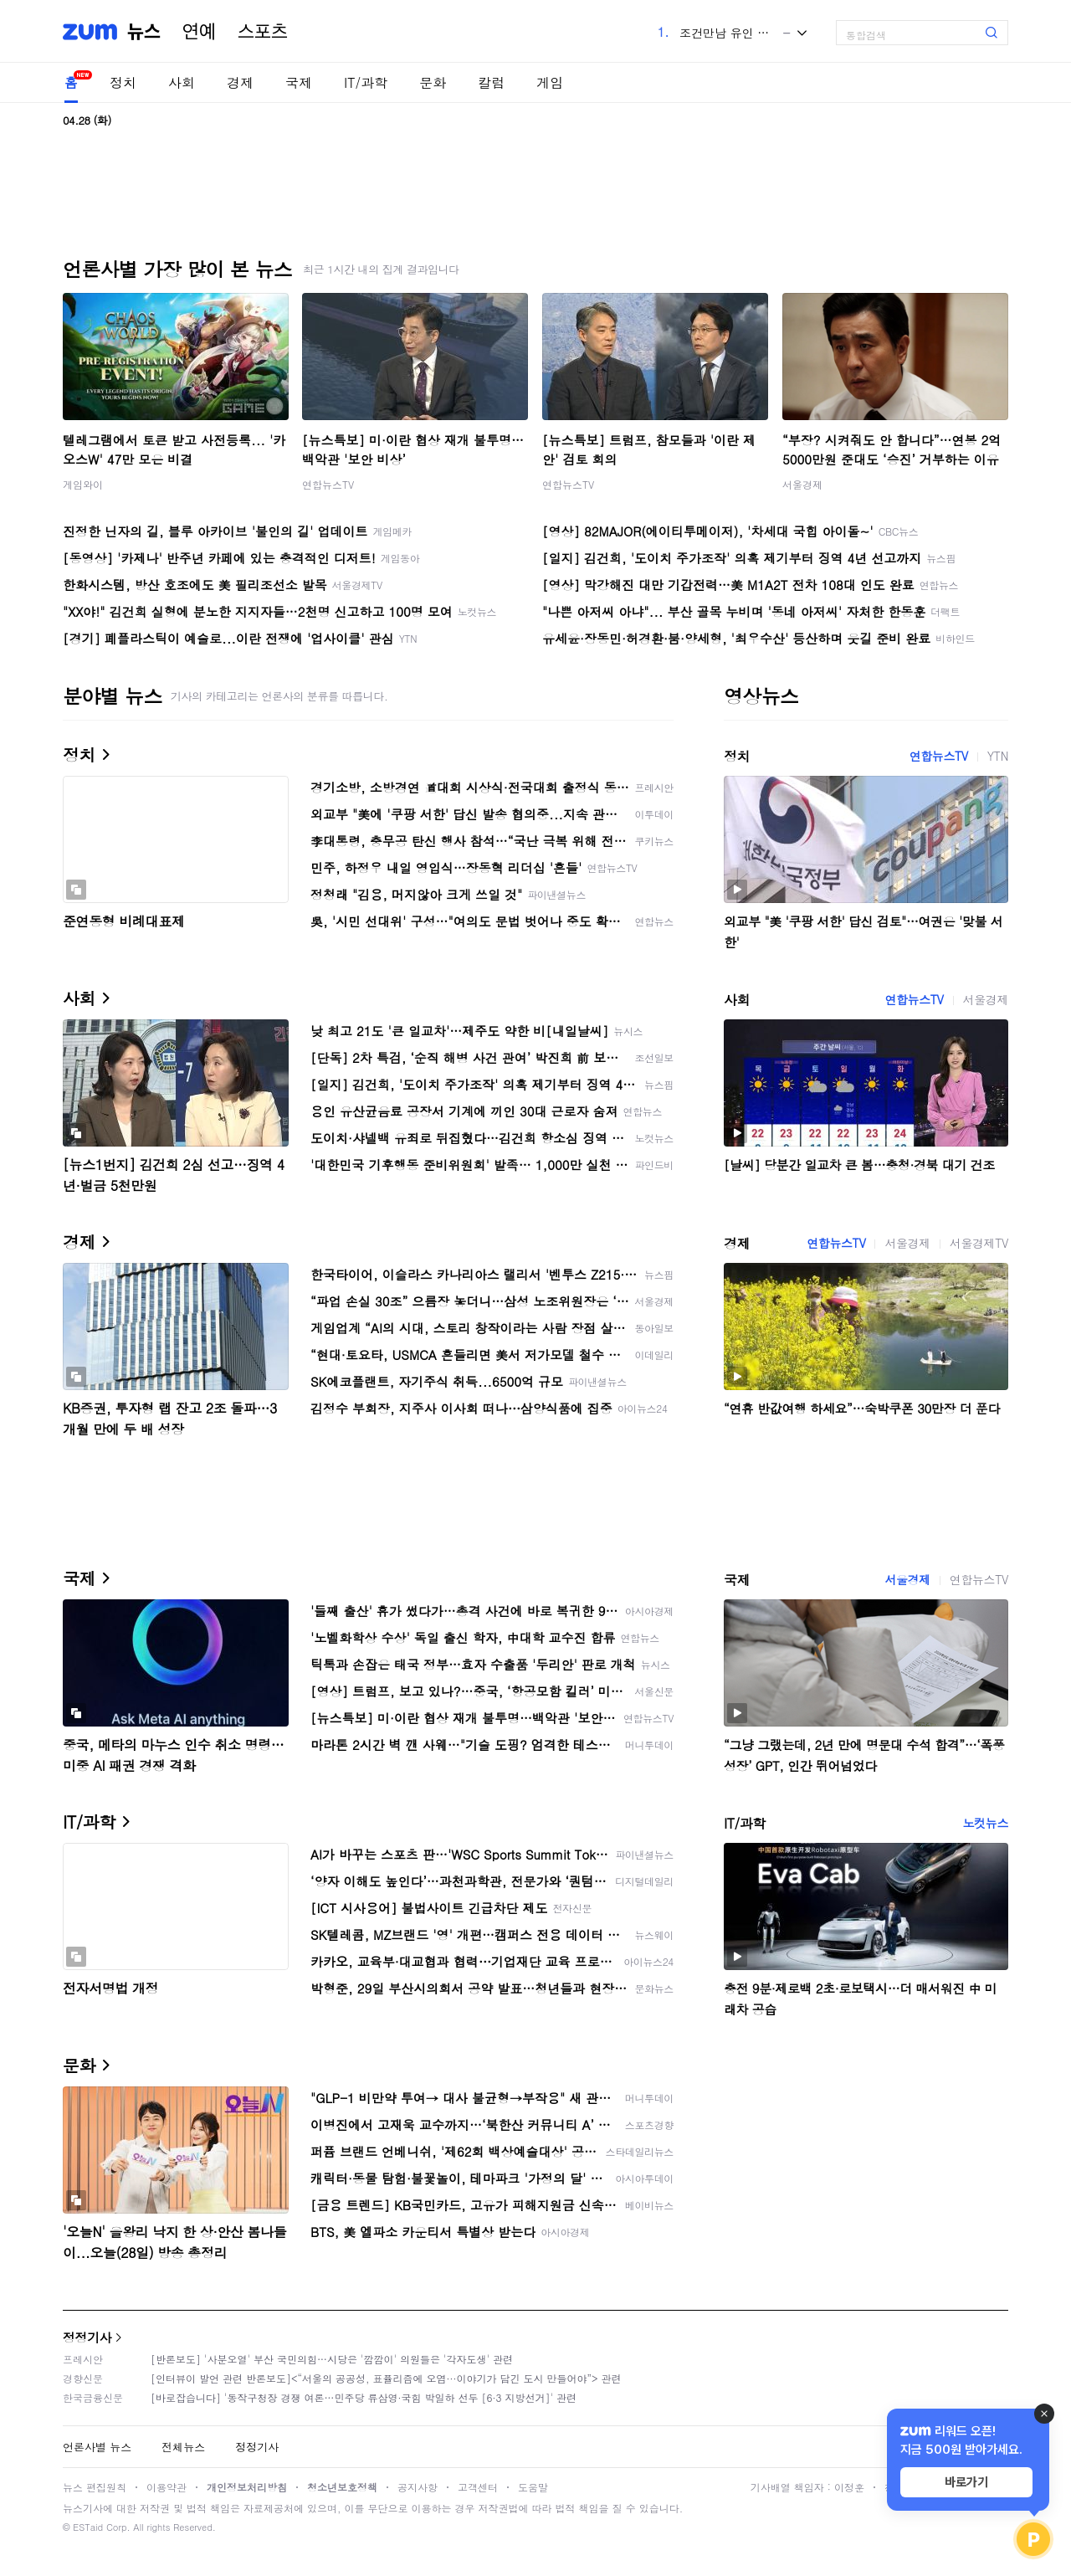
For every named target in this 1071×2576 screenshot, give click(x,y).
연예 (199, 32)
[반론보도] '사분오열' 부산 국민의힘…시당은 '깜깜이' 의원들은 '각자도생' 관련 (332, 2359)
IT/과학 (365, 82)
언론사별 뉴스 (97, 2447)
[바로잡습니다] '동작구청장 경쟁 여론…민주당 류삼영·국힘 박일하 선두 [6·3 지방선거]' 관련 (363, 2397)
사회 (181, 82)
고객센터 (478, 2487)
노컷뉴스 (985, 1822)
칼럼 (491, 82)
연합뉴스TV (328, 484)
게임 (549, 82)
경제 (240, 82)
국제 (298, 82)
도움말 (533, 2487)
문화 (432, 82)
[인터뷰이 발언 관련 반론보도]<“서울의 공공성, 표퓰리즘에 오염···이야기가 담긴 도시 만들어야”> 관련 (386, 2378)
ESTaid (88, 2527)
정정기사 (87, 2337)
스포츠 (263, 32)
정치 (123, 82)
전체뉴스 (183, 2447)
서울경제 (802, 484)
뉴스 (144, 32)
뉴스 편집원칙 (94, 2487)
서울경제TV (979, 1242)
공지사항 (417, 2487)
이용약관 (166, 2487)
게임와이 (83, 484)
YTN (997, 755)
